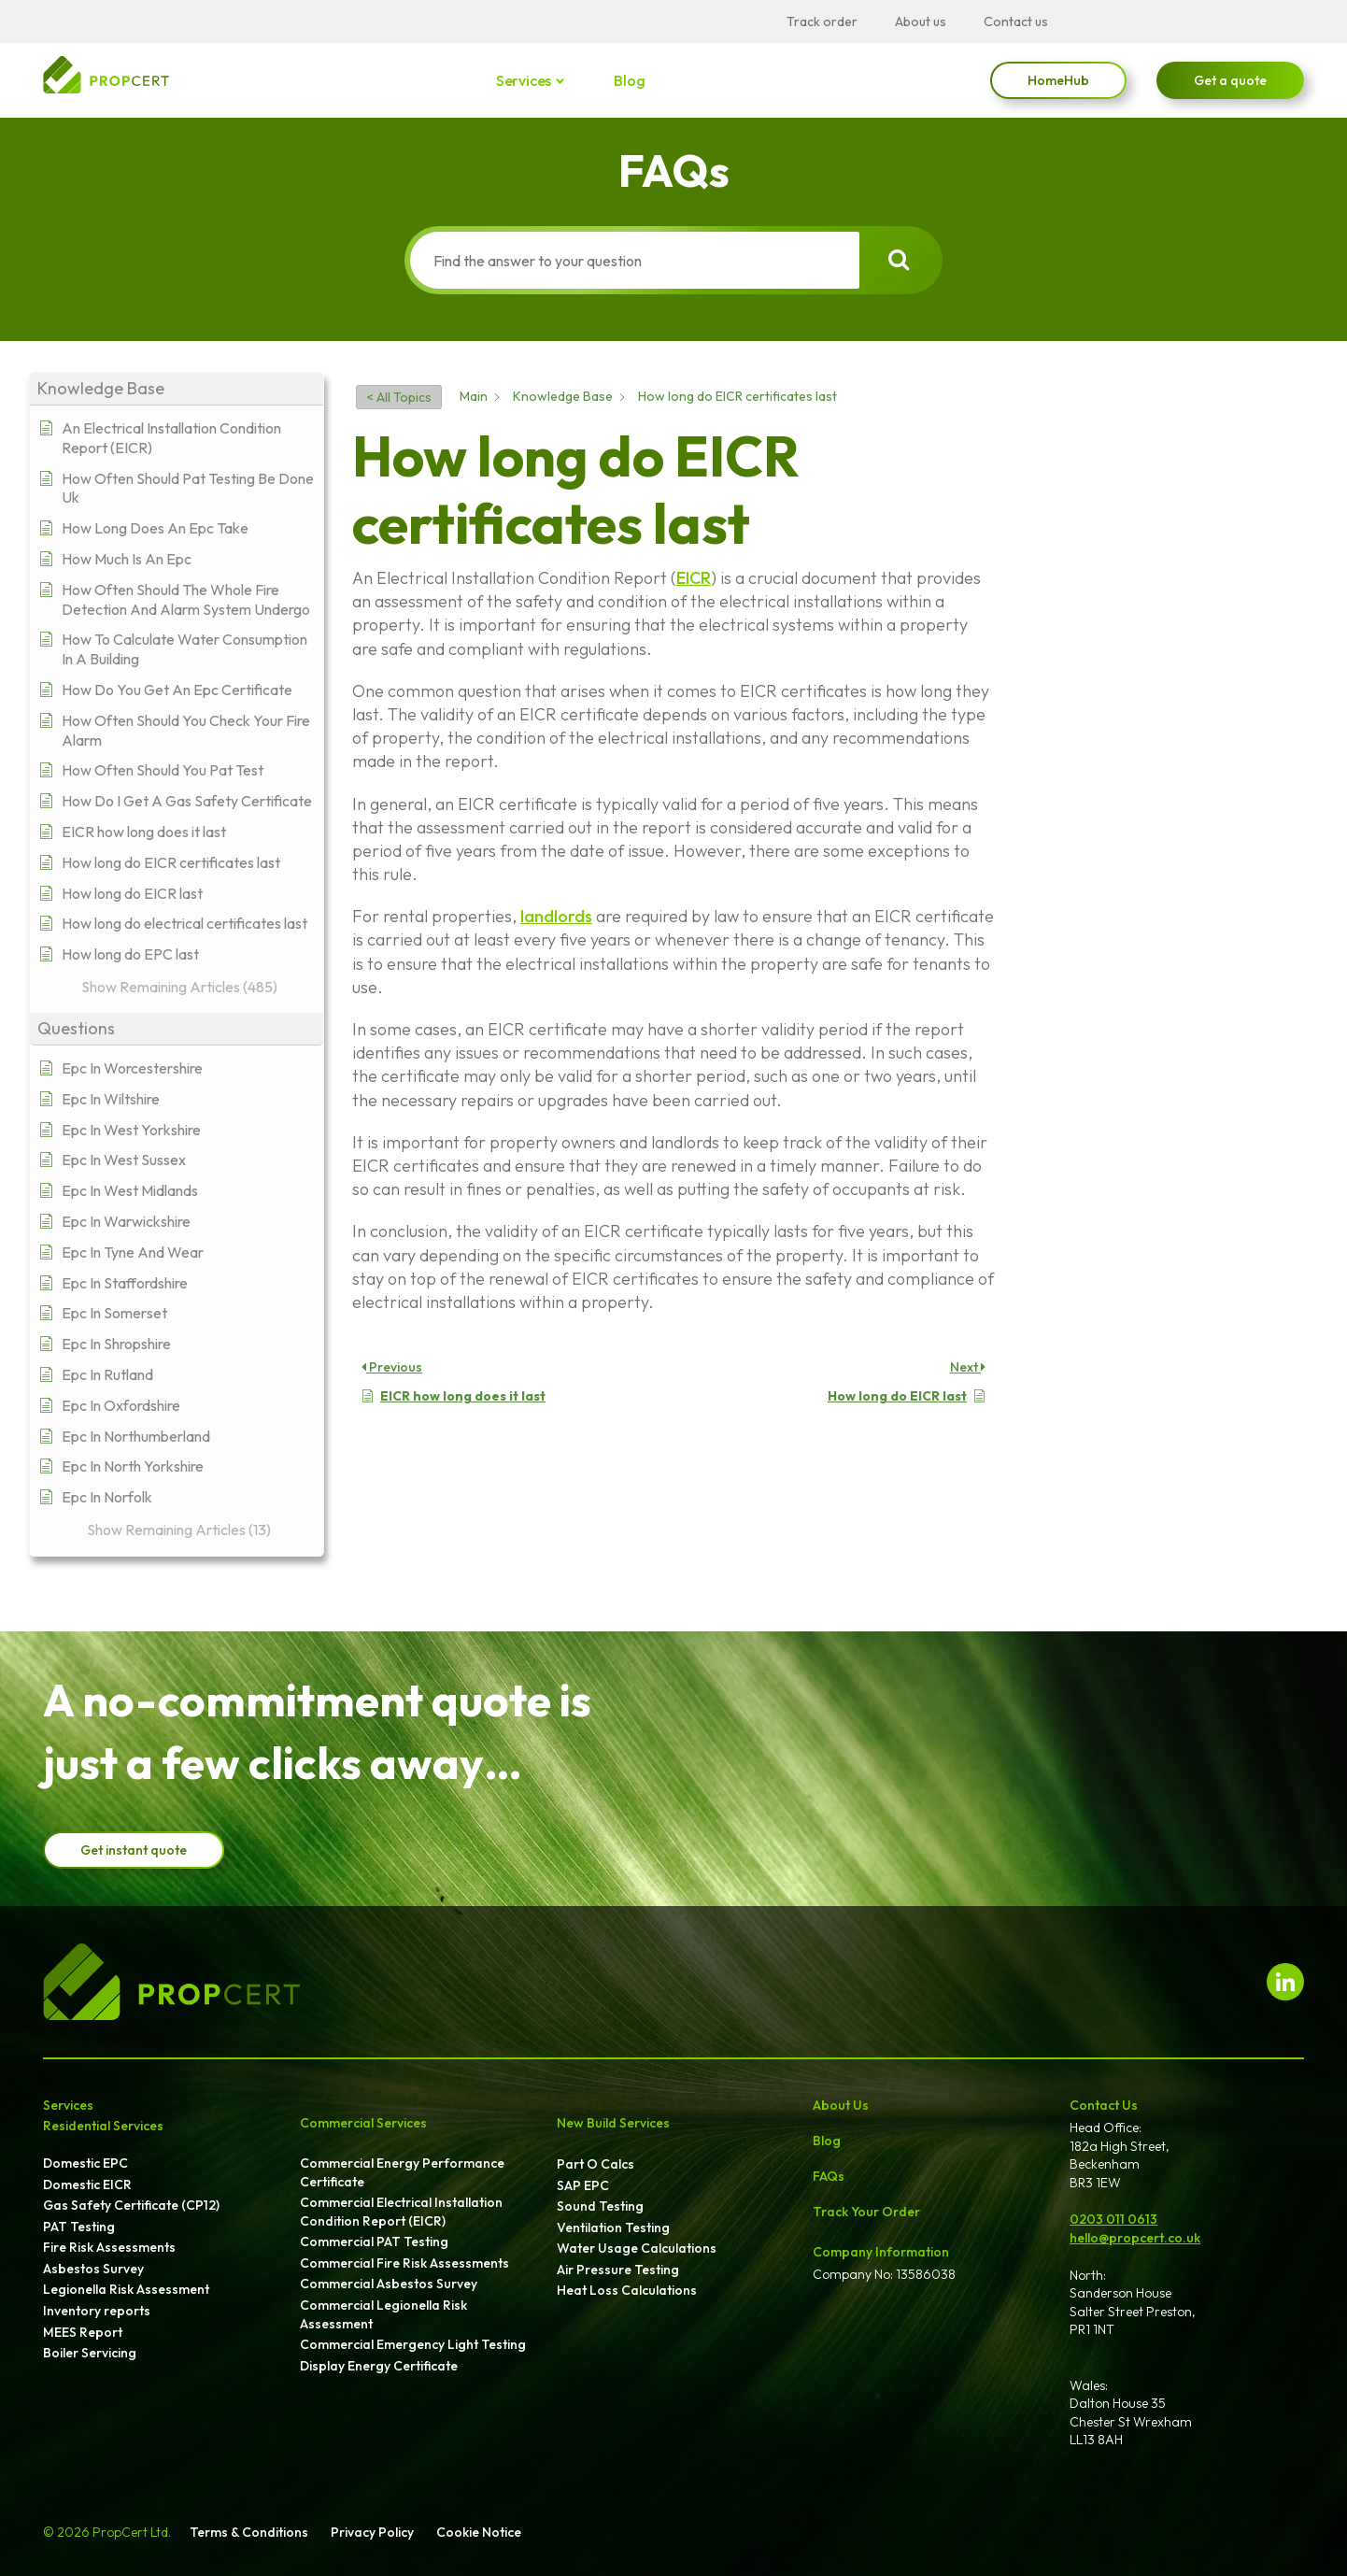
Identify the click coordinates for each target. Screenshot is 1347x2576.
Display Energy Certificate (379, 2365)
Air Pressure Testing (618, 2269)
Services (525, 80)
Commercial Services (363, 2122)
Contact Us (1104, 2105)
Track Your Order (866, 2211)
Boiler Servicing (89, 2352)
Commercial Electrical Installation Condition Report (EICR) (401, 2211)
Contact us (1016, 21)
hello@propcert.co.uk (1135, 2237)
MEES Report (82, 2332)
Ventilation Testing (613, 2227)
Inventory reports (96, 2310)
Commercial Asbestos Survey (388, 2283)
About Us (841, 2105)
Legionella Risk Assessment (126, 2289)
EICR (693, 578)
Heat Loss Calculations (627, 2290)
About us (920, 21)
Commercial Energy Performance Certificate (402, 2172)
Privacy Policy (372, 2532)
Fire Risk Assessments (109, 2247)
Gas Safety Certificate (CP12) (131, 2205)
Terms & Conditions (249, 2532)
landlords (556, 916)
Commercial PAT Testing (374, 2241)
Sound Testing (600, 2206)
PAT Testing (79, 2226)
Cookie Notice (478, 2532)
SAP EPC (583, 2185)
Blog (629, 80)
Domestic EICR (87, 2184)
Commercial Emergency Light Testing (413, 2344)
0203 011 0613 (1113, 2219)
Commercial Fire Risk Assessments (404, 2263)
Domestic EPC (85, 2163)
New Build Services (613, 2122)
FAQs (828, 2176)
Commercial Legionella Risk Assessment (383, 2314)
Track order (822, 21)
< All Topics (399, 397)
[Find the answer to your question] (634, 260)
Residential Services (103, 2125)
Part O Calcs (595, 2164)
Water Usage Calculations (636, 2248)
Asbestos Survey (93, 2268)
